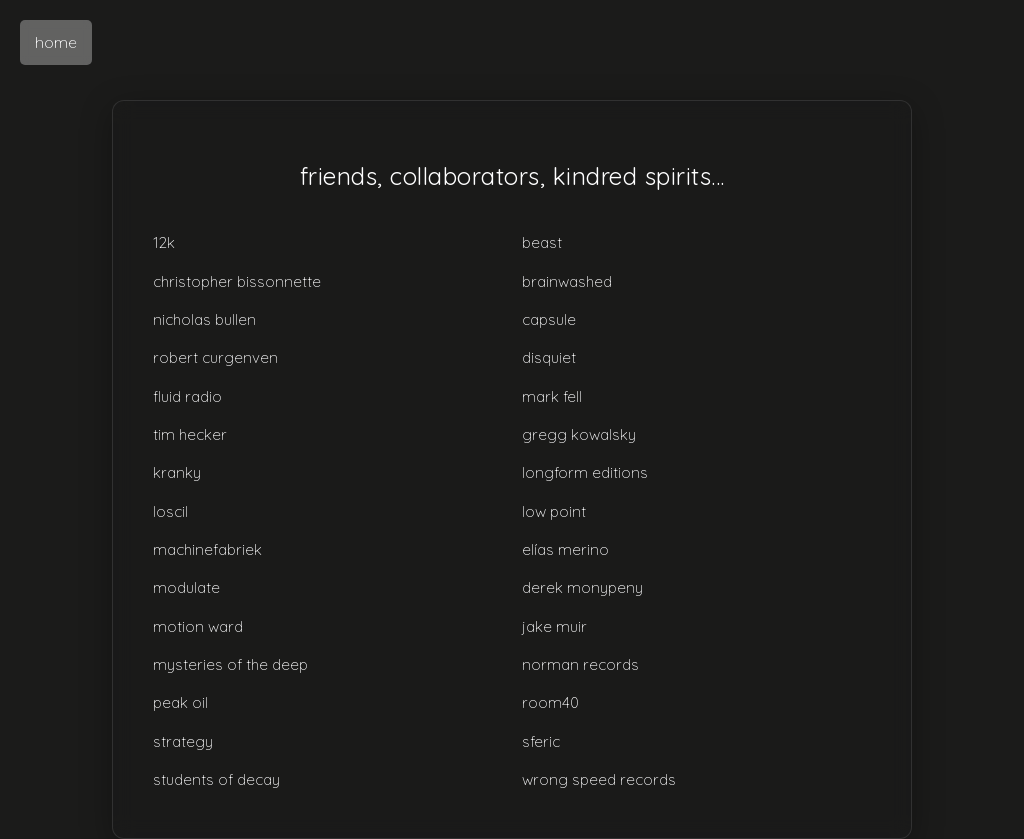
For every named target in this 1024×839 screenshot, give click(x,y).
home (56, 42)
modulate (186, 587)
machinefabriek (207, 549)
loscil (170, 511)
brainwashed (567, 281)
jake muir (554, 626)
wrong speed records (599, 779)
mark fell (552, 396)
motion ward (198, 626)
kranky (177, 472)
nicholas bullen (204, 319)
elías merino (565, 549)
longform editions (585, 472)
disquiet (549, 357)
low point (554, 511)
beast (542, 242)
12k (164, 242)
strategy (183, 741)
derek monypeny (582, 587)
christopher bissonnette (237, 281)
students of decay (216, 779)
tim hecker (190, 434)
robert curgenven (215, 357)
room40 (550, 702)
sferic (541, 741)
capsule (549, 319)
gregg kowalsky (579, 434)
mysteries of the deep (230, 664)
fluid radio (187, 396)
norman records (580, 664)
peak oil (180, 702)
